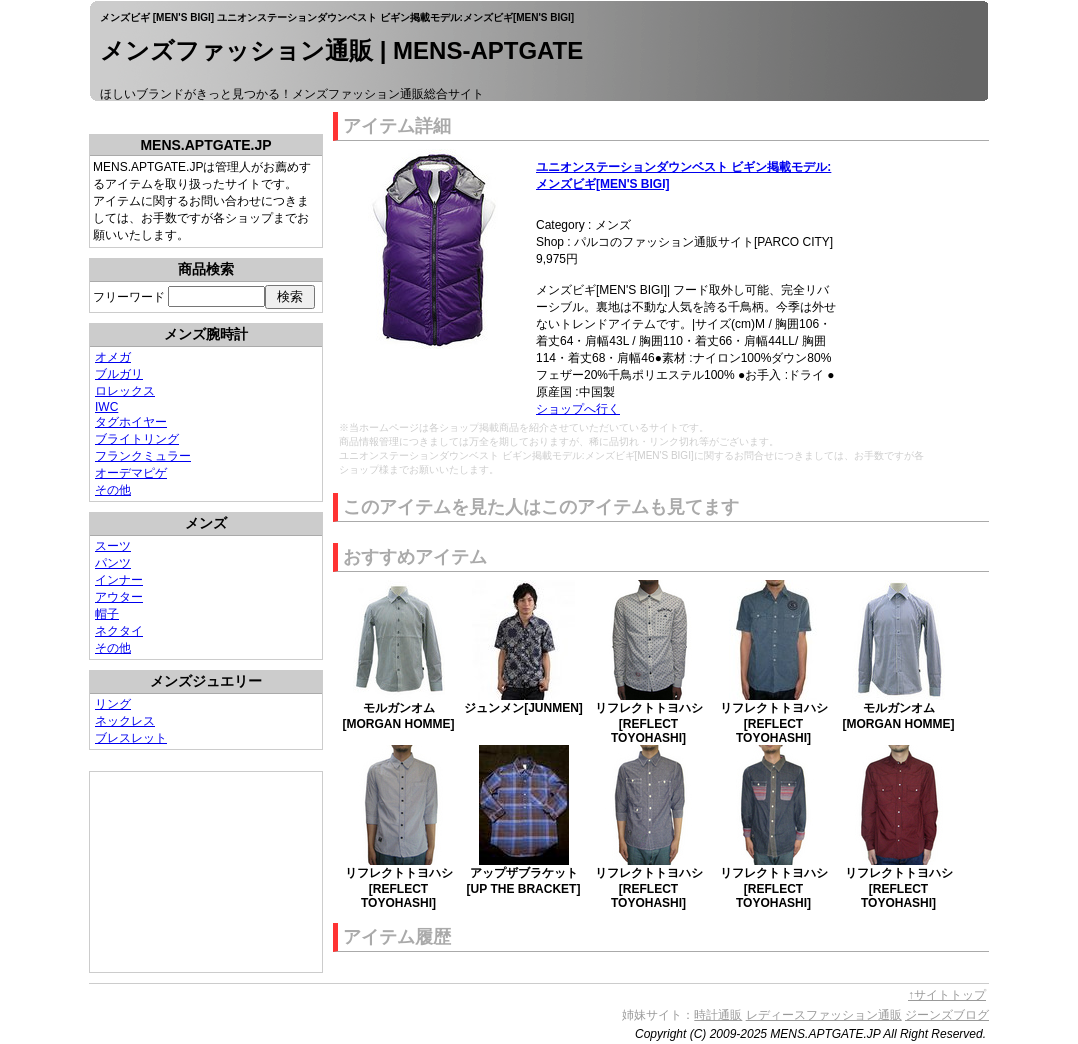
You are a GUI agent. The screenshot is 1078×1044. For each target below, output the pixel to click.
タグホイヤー (131, 422)
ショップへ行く (578, 409)
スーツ (113, 546)
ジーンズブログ (947, 1015)
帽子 (107, 614)
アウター (119, 597)
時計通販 (718, 1015)
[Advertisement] (190, 872)
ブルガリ (119, 374)
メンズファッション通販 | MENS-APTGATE (341, 50)
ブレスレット (131, 738)
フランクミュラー (143, 456)
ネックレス (125, 721)
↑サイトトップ (947, 995)
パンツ (113, 563)
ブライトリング (137, 439)
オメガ (113, 357)
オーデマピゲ (131, 473)
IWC (106, 407)
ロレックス (125, 391)
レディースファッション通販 (824, 1015)
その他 (113, 490)
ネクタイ (119, 631)
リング (113, 704)
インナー (119, 580)
